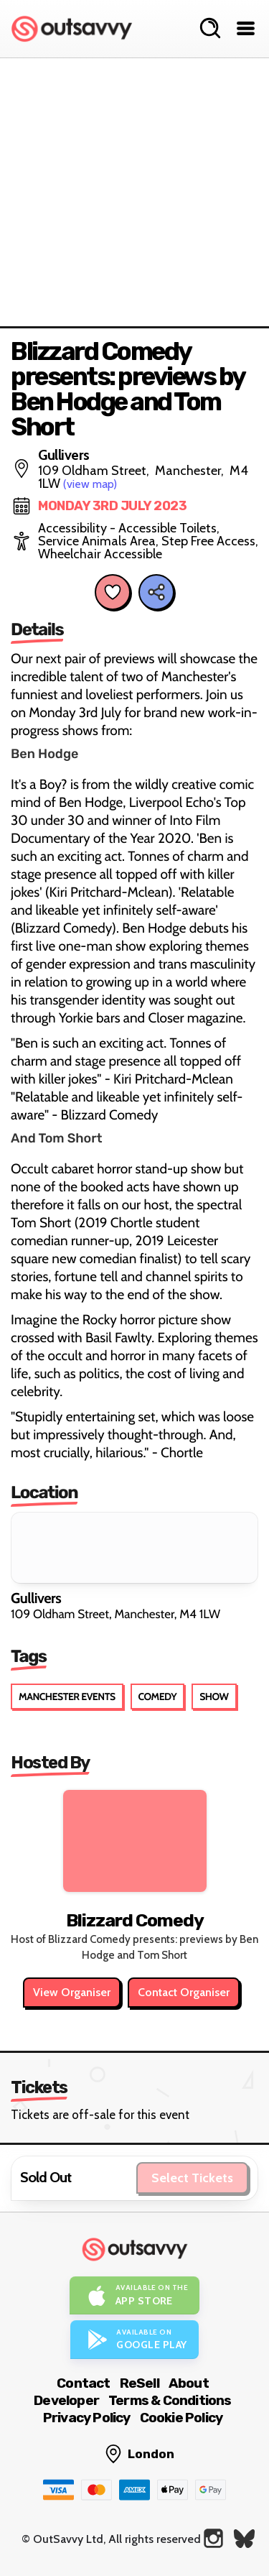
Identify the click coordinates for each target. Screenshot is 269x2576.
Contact (83, 2383)
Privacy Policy (87, 2417)
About (189, 2383)
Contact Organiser (184, 1992)
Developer (66, 2400)
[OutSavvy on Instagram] (213, 2538)
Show (213, 1696)
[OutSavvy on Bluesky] (244, 2538)
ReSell (139, 2383)
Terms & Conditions (170, 2400)
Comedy (157, 1696)
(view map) (90, 484)
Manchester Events (67, 1696)
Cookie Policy (181, 2417)
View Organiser (71, 1992)
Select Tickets (192, 2178)
